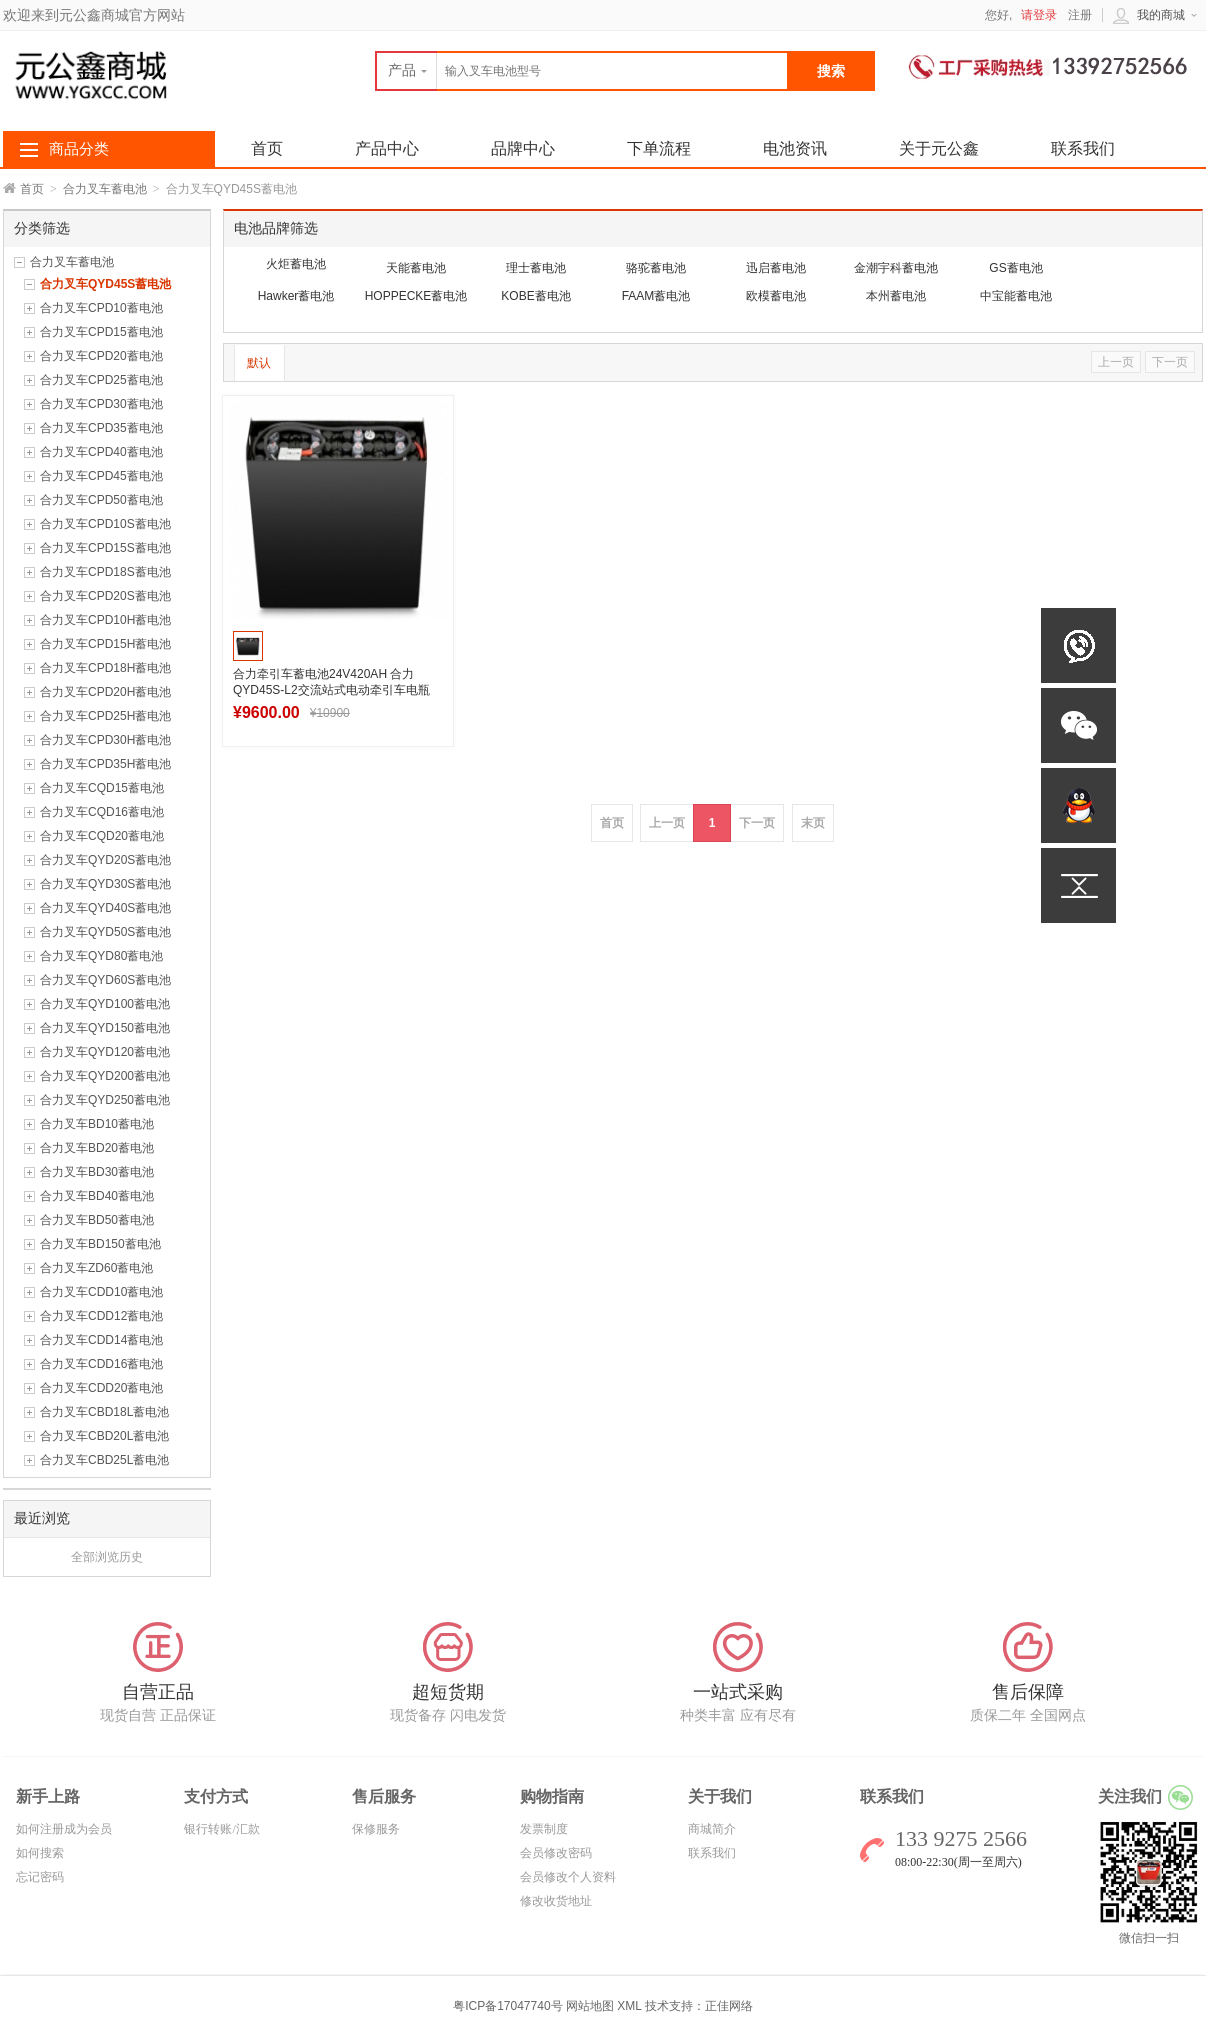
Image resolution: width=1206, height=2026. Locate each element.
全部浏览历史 (107, 1557)
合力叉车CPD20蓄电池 (101, 356)
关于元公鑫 (939, 148)
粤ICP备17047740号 (509, 2006)
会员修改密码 (556, 1853)
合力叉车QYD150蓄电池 (105, 1028)
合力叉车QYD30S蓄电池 (105, 884)
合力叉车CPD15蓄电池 (101, 332)
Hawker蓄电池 (296, 296)
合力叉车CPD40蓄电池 (101, 452)
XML (629, 2006)
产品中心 (387, 148)
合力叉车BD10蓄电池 (97, 1124)
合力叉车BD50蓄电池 (97, 1220)
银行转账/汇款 (221, 1829)
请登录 (1039, 15)
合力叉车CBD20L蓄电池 (104, 1436)
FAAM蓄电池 (656, 296)
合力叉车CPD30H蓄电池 (105, 740)
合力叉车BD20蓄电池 (97, 1148)
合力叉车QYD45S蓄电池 (105, 284)
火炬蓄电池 (296, 264)
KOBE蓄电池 (535, 296)
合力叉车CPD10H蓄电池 (105, 620)
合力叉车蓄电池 (105, 189)
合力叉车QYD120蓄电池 (105, 1052)
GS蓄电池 (1015, 268)
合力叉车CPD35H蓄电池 (105, 764)
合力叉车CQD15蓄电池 (102, 788)
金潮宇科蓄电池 (896, 268)
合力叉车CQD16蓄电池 (102, 812)
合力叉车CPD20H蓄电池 (105, 692)
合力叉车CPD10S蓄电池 (105, 524)
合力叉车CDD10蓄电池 (101, 1292)
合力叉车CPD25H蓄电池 (105, 716)
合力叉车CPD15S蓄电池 (105, 548)
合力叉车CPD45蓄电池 (101, 476)
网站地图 (590, 2006)
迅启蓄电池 (776, 268)
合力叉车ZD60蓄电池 (96, 1268)
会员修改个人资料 (568, 1877)
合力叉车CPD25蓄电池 (101, 380)
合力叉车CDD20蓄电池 (101, 1388)
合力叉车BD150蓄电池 (100, 1244)
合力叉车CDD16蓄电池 (101, 1364)
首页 (32, 189)
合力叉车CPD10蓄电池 (101, 308)
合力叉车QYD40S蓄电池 (105, 908)
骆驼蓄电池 (656, 268)
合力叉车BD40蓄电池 (97, 1196)
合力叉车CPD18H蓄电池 (105, 668)
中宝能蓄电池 (1016, 296)
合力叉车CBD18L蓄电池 (104, 1412)
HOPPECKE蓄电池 (416, 296)
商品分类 (79, 149)
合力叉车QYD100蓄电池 (105, 1004)
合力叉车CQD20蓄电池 (102, 836)
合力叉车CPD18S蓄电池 (105, 572)
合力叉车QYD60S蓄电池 (105, 980)
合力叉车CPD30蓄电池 (101, 404)
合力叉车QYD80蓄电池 (101, 956)
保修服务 (376, 1829)
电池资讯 (795, 148)
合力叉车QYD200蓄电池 (105, 1076)
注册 (1080, 15)
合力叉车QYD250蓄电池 (105, 1100)
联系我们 (1083, 148)
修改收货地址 (556, 1901)
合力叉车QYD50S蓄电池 (105, 932)
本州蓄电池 (896, 296)
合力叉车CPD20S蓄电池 (105, 596)
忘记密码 (40, 1877)
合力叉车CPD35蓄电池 (101, 428)
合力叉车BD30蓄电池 (97, 1172)
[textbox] (582, 71)
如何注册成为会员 (64, 1829)
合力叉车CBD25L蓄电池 (104, 1460)
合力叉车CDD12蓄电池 (101, 1316)
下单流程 (659, 148)
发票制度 (544, 1829)
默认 (259, 363)
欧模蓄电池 (776, 296)
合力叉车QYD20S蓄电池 (105, 860)
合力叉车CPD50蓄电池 (101, 500)
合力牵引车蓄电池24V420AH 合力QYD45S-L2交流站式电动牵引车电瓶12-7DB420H (331, 690)
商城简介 (712, 1829)
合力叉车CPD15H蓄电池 (105, 644)
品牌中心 (523, 148)
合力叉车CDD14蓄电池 (101, 1340)
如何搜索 (40, 1853)
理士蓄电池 (536, 268)
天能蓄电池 (416, 268)
